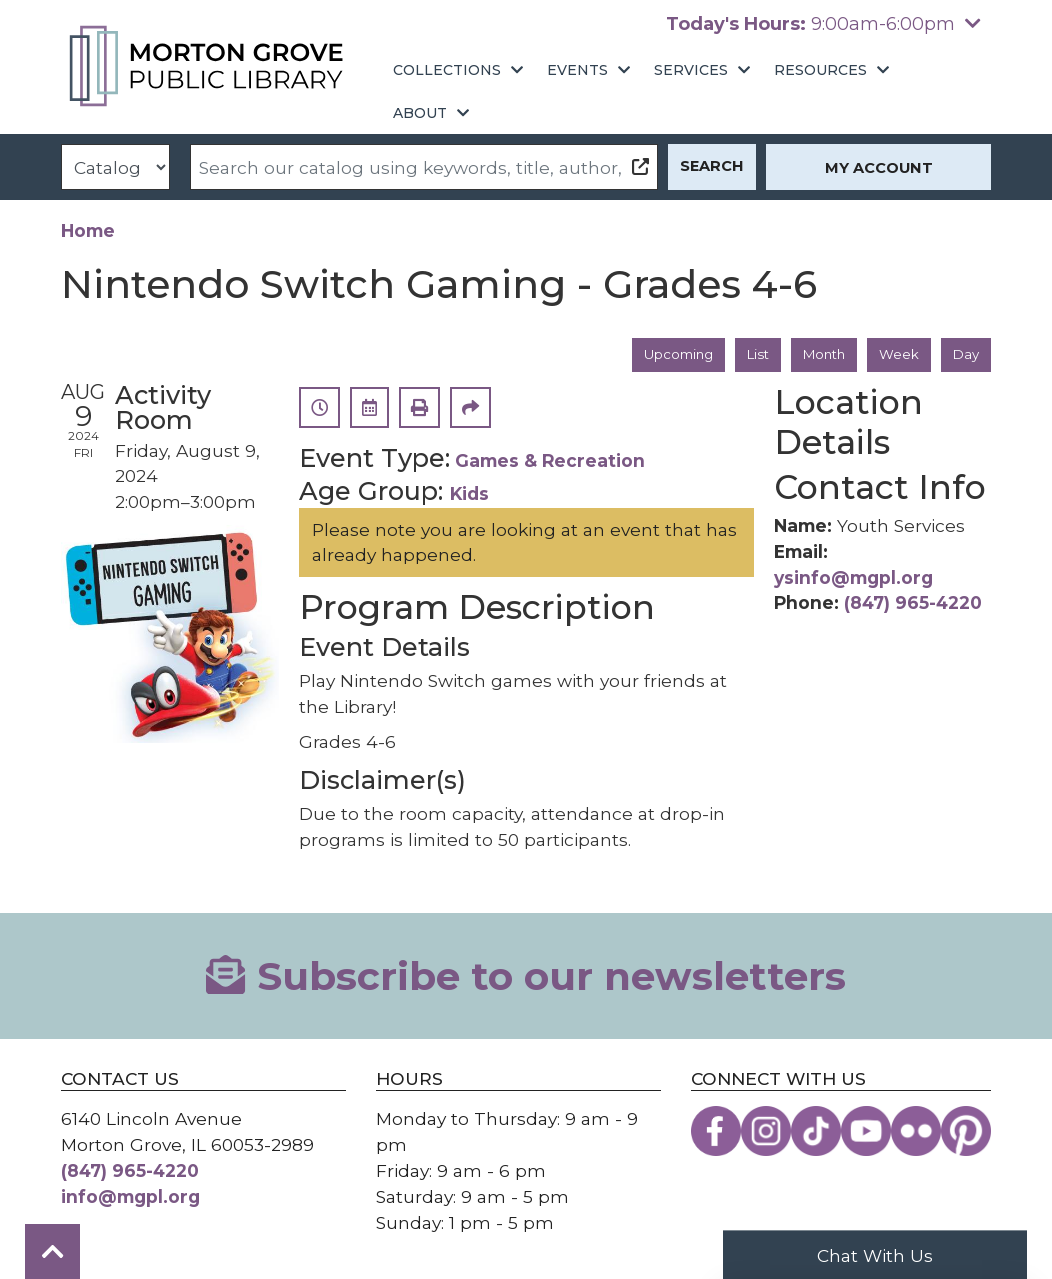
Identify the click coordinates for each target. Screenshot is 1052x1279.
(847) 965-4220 (913, 604)
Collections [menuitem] (447, 70)
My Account (879, 168)
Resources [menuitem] (820, 70)
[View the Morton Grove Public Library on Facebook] (716, 1133)
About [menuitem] (420, 113)
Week (895, 355)
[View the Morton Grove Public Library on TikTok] (816, 1133)
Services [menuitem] (691, 70)
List (742, 355)
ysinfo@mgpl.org (853, 578)
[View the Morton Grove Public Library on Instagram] (766, 1133)
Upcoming (656, 355)
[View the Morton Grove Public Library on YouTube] (866, 1133)
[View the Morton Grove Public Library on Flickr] (916, 1133)
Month (814, 355)
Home (88, 230)
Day (964, 355)
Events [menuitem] (577, 70)
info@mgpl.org (130, 1198)
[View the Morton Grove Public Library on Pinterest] (966, 1133)
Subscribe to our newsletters (525, 978)
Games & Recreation (550, 462)
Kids (469, 495)
